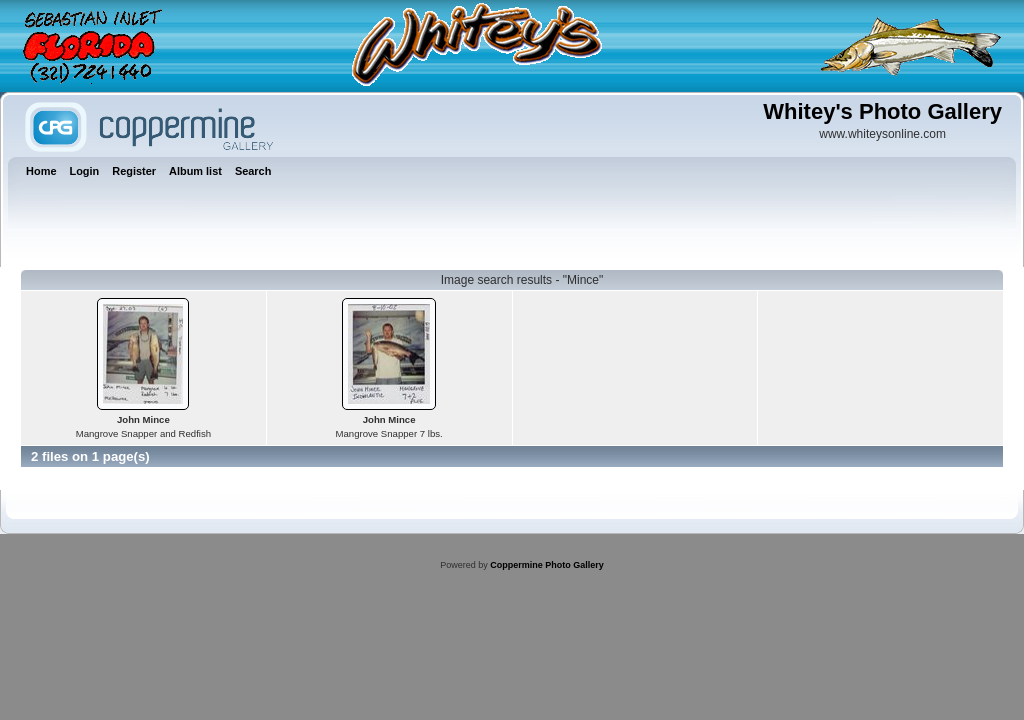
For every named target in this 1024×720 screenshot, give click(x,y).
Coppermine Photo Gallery (547, 565)
